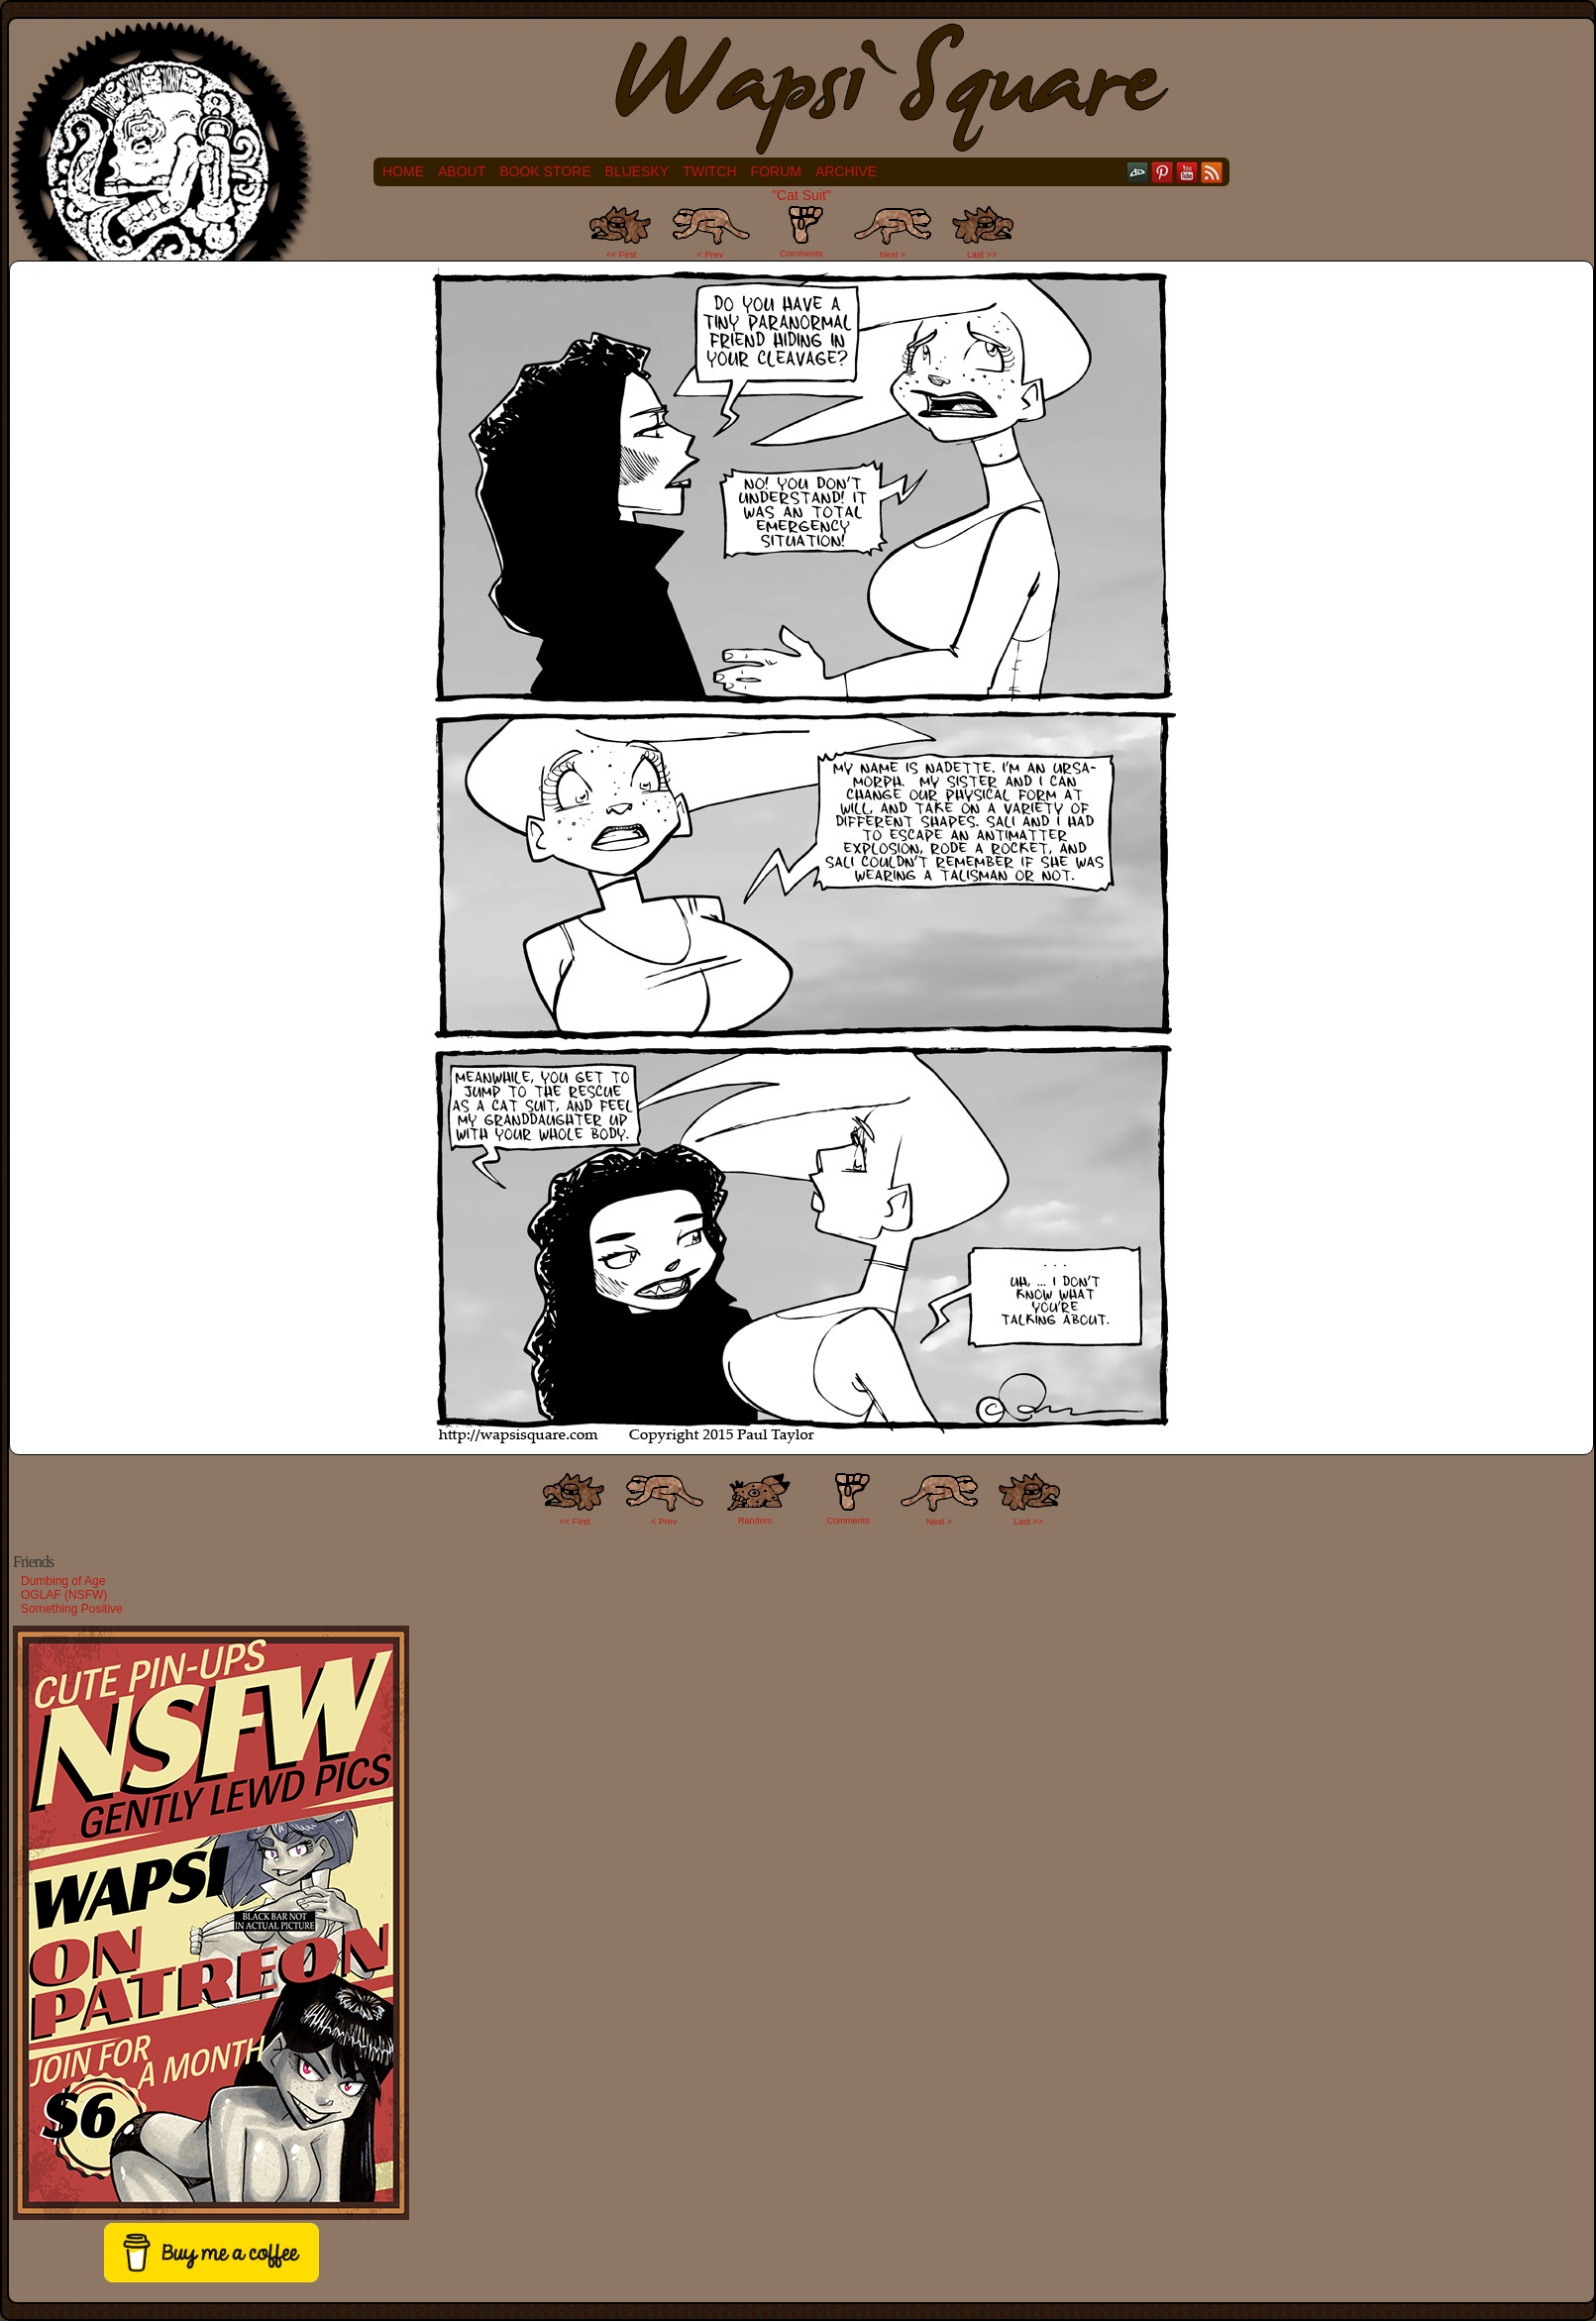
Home (403, 171)
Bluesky (637, 171)
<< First (621, 255)
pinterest (1162, 171)
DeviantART (1137, 171)
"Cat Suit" (801, 195)
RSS (1212, 171)
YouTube (1187, 171)
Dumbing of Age (63, 1581)
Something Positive (72, 1609)
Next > (892, 255)
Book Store (544, 171)
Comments (801, 232)
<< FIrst (575, 1522)
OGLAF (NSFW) (64, 1595)
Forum (776, 171)
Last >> (982, 255)
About (461, 171)
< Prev (710, 255)
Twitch (709, 171)
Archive (846, 171)
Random (755, 1521)
